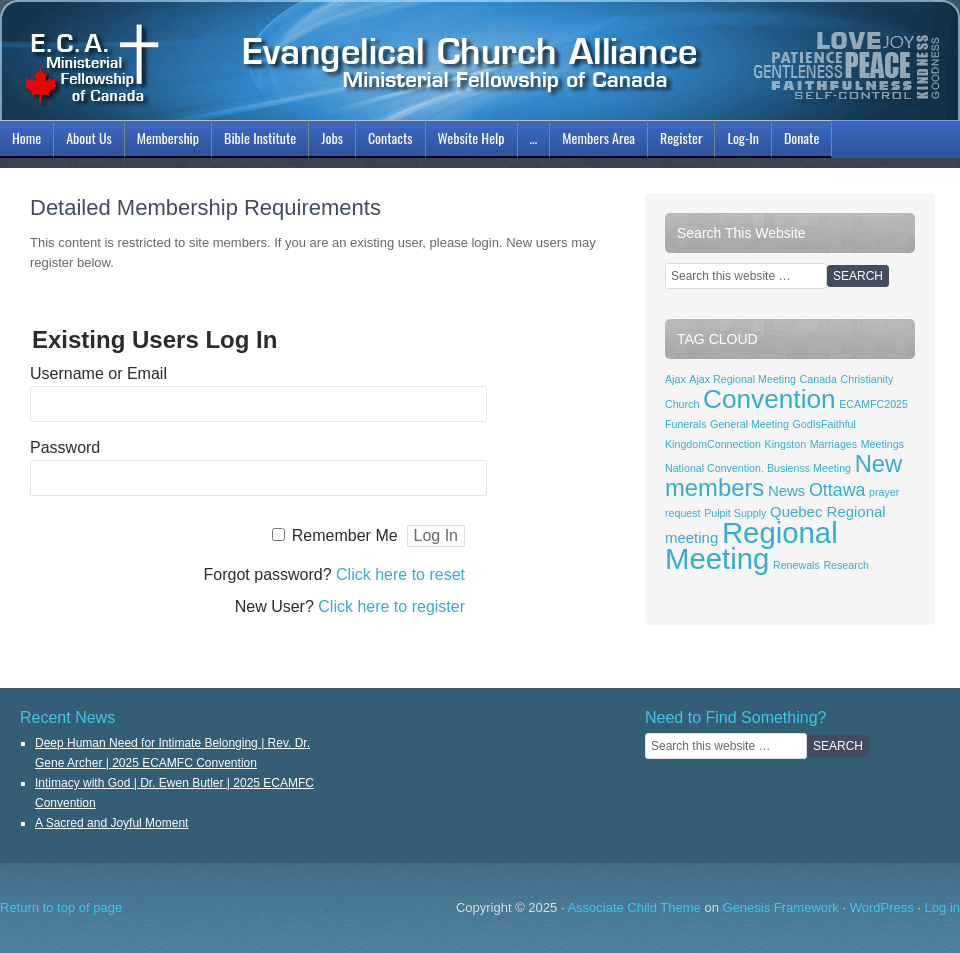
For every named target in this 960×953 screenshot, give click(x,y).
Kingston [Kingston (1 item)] (785, 444)
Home (26, 137)
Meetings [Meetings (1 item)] (882, 444)
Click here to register (391, 606)
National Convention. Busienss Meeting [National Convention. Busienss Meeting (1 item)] (758, 468)
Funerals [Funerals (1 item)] (685, 424)
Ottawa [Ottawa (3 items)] (837, 490)
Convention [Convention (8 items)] (769, 399)
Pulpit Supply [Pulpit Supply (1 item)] (735, 513)
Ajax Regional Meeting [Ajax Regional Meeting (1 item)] (742, 379)
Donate (801, 137)
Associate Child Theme (633, 907)
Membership (165, 141)
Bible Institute (257, 141)
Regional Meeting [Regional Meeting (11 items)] (751, 545)
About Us (86, 141)
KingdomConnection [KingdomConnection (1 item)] (713, 444)
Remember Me (345, 535)
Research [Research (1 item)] (846, 565)
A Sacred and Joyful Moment (111, 823)
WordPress (882, 907)
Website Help (471, 137)
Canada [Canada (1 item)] (818, 379)
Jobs (329, 141)
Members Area (598, 137)
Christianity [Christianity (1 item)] (867, 379)
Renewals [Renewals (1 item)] (796, 565)
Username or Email (98, 373)
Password (65, 447)
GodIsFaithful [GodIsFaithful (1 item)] (824, 424)
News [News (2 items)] (786, 490)
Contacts (390, 137)
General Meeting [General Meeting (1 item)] (749, 424)
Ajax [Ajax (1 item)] (675, 379)
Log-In (740, 141)
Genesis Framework (781, 907)
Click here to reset (400, 574)
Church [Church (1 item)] (682, 404)
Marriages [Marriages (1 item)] (833, 444)
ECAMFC (480, 60)
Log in (942, 907)
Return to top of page (61, 907)
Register (681, 137)
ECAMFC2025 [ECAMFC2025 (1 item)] (873, 404)
